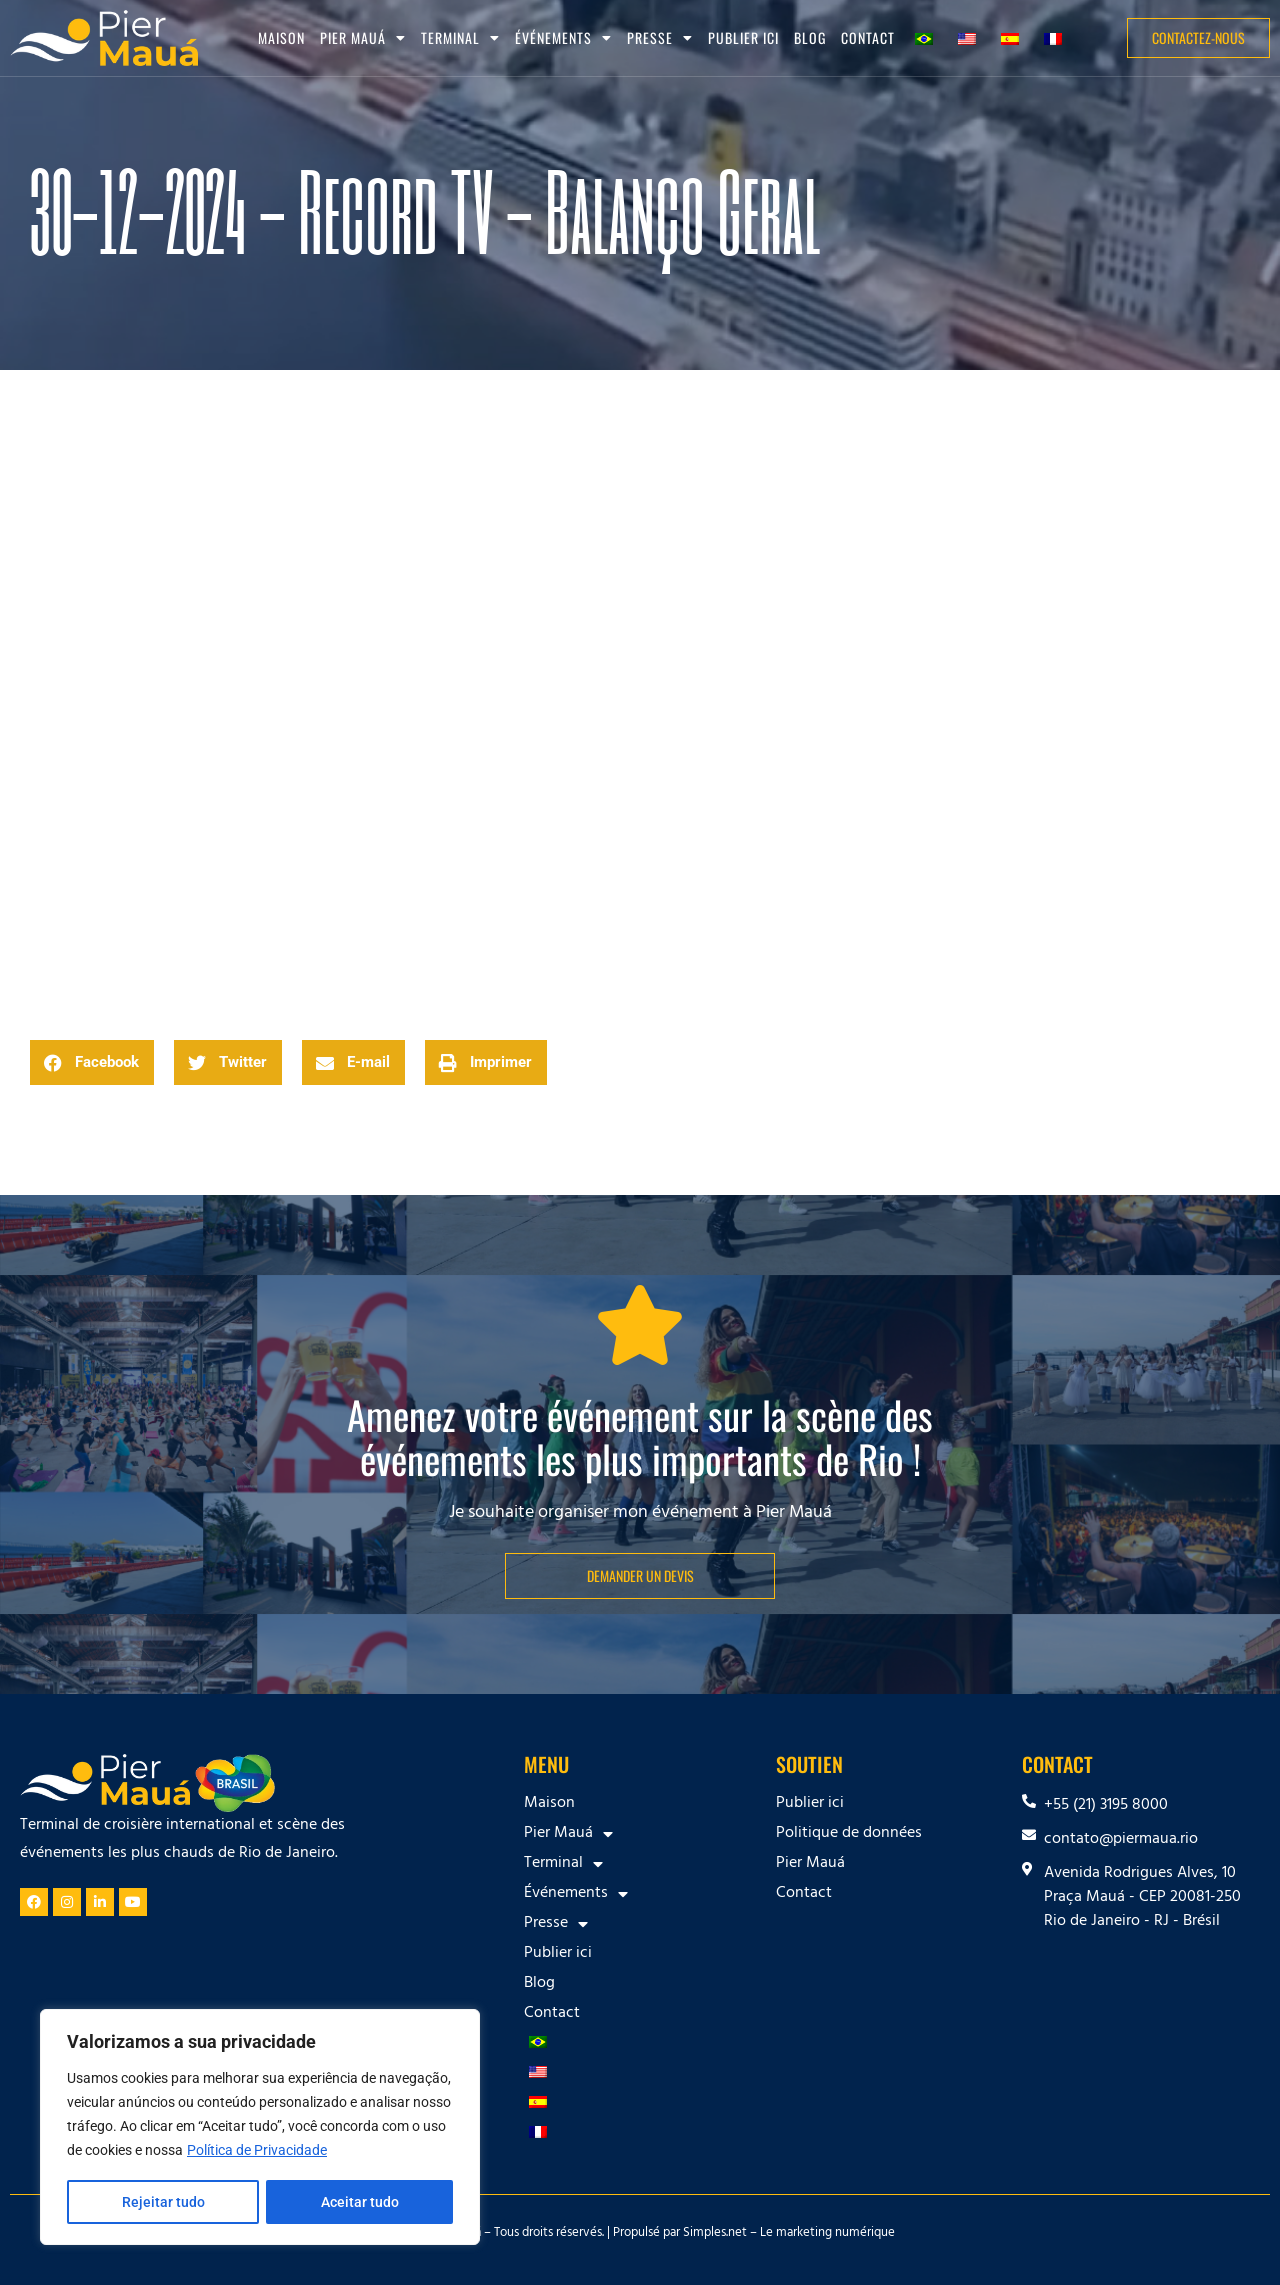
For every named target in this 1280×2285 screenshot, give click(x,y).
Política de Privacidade (257, 2152)
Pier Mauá (363, 38)
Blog (810, 37)
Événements (563, 38)
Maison (281, 37)
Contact (868, 37)
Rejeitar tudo (162, 2202)
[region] (260, 2128)
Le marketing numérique (827, 2234)
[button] (92, 1062)
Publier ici (743, 37)
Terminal (460, 38)
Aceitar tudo (360, 2202)
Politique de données (849, 1834)
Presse (660, 38)
